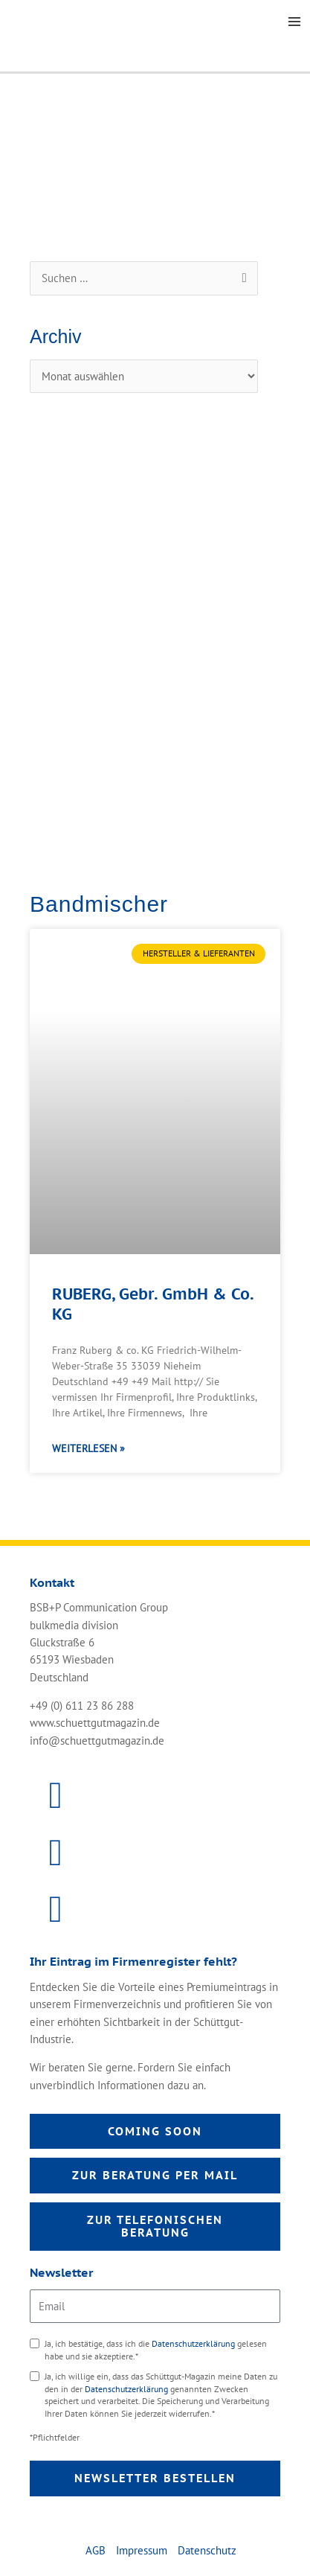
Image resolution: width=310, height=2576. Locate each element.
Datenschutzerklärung (194, 2343)
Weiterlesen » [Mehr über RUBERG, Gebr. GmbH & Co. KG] (88, 1448)
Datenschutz (207, 2550)
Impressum (141, 2550)
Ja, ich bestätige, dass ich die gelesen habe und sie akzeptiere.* (156, 2350)
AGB (95, 2550)
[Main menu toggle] (294, 21)
